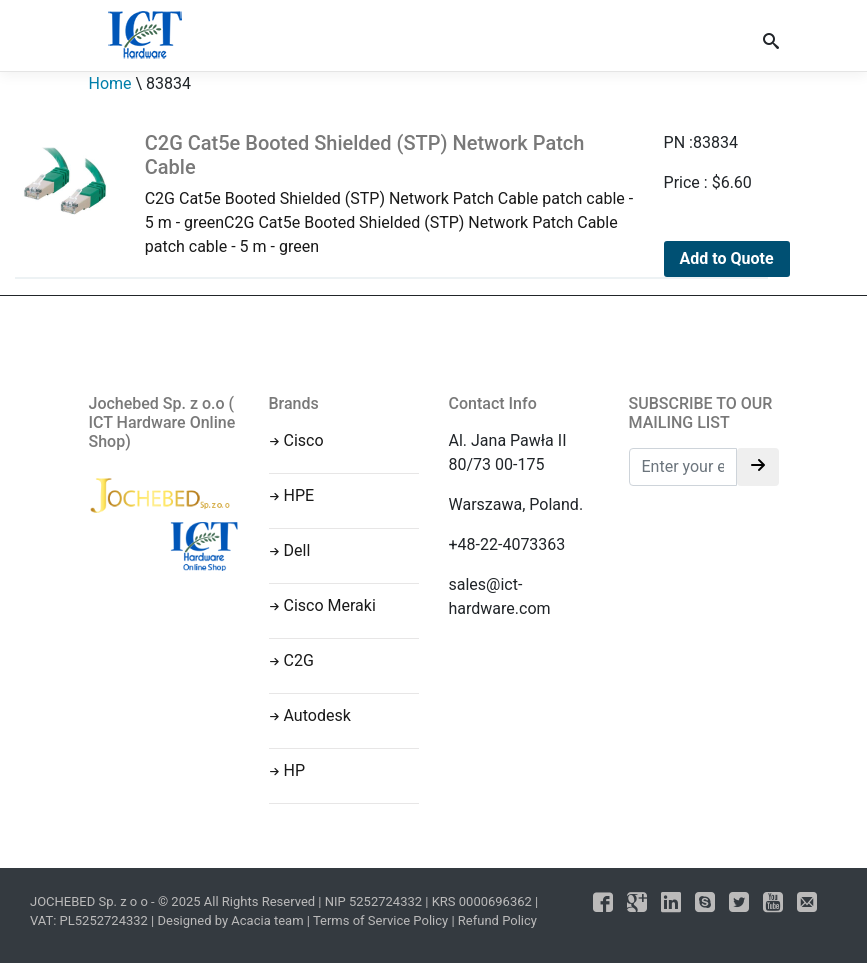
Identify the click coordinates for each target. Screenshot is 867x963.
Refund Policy (497, 920)
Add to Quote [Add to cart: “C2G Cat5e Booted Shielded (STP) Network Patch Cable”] (727, 258)
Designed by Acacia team (230, 920)
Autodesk (317, 715)
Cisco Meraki (330, 605)
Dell (297, 550)
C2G (299, 660)
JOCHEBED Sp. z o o (90, 901)
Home (110, 83)
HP (295, 770)
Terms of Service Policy (380, 920)
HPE (299, 495)
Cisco (304, 440)
